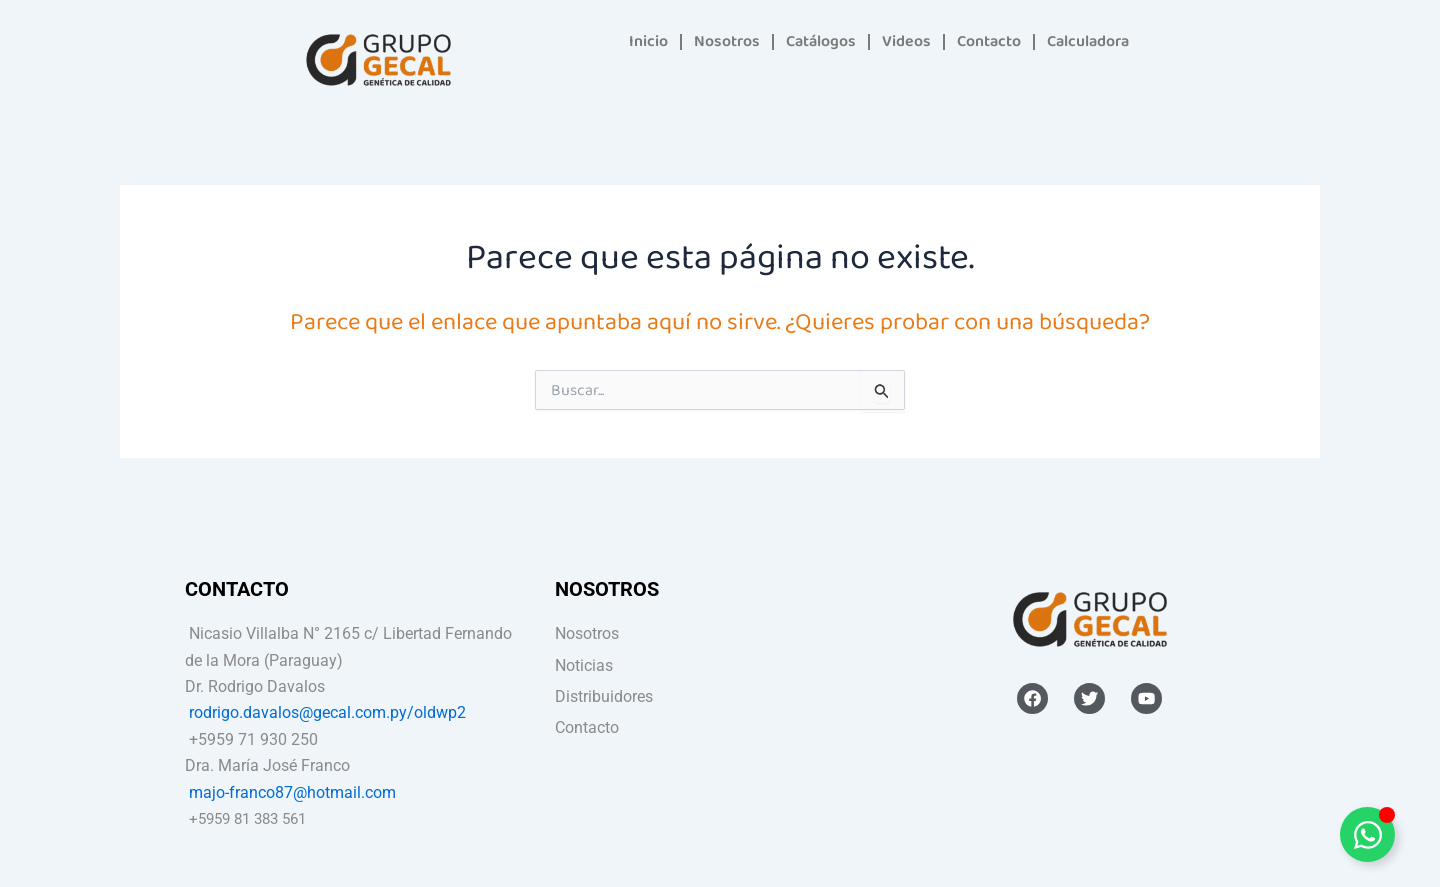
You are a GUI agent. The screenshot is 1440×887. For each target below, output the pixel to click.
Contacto (989, 41)
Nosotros (727, 41)
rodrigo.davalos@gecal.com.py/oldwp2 (327, 712)
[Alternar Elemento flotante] (1367, 834)
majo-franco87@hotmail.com (292, 792)
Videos (906, 41)
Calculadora (1088, 41)
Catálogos (821, 41)
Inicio (648, 41)
